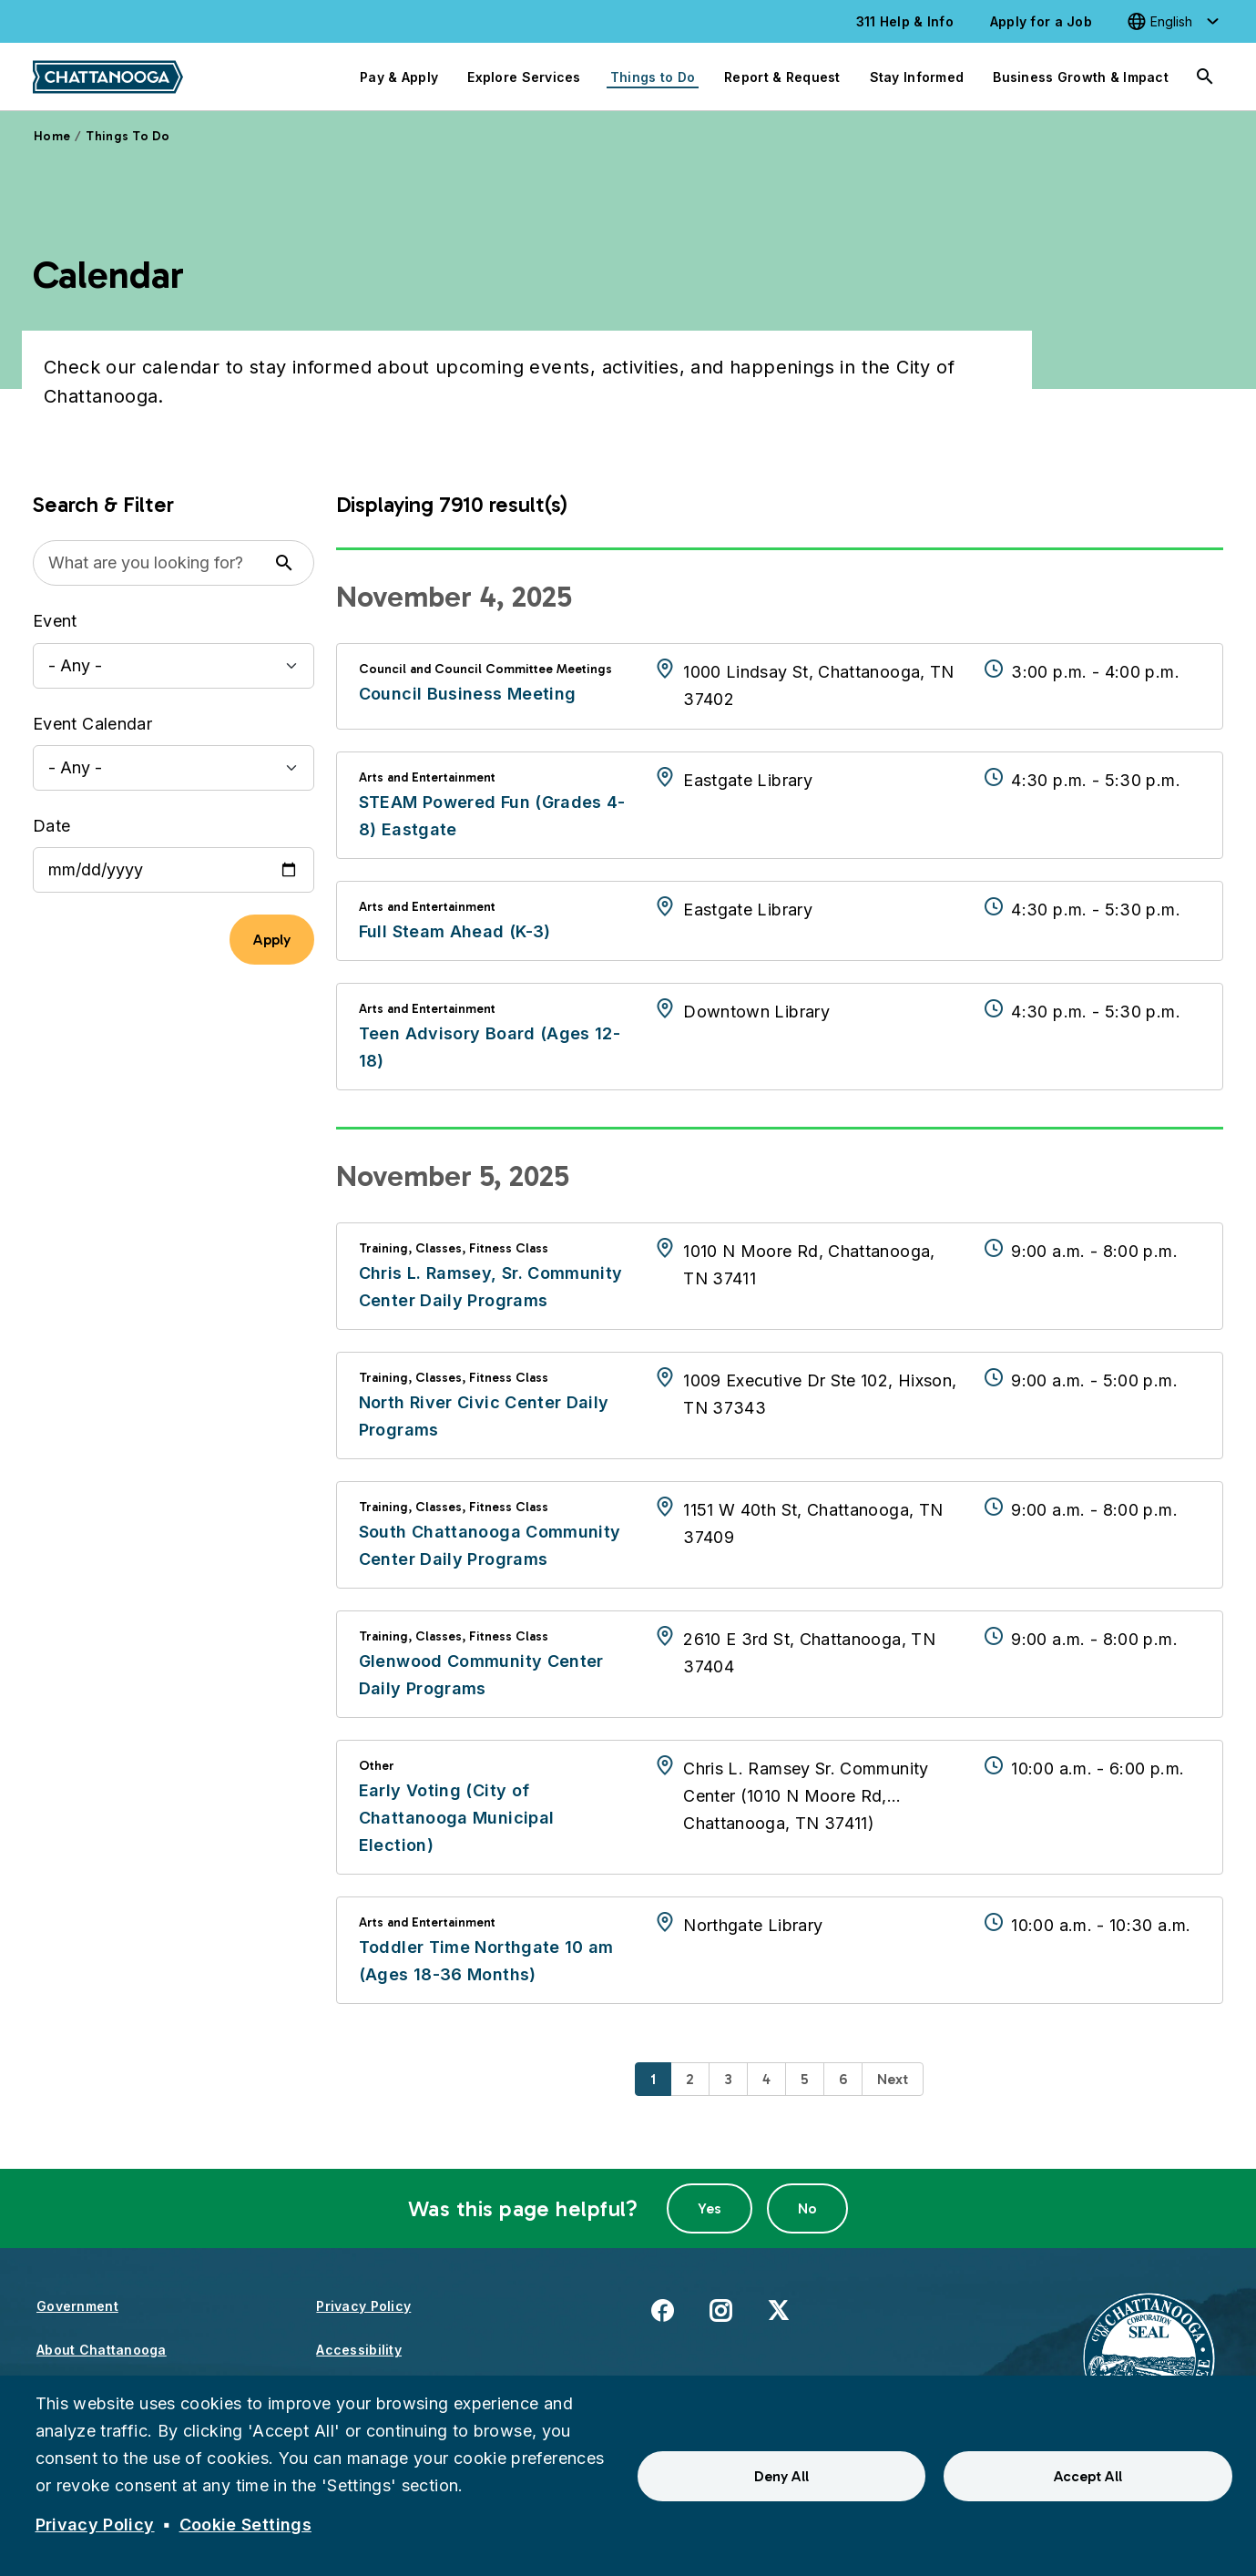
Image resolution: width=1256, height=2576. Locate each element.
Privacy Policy (363, 2306)
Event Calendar (92, 723)
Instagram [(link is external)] (720, 2309)
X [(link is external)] (778, 2309)
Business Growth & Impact (1081, 77)
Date (51, 825)
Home (52, 136)
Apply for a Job (1041, 21)
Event (55, 620)
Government (77, 2306)
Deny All (781, 2476)
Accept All (1088, 2476)
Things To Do (127, 136)
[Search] (1205, 76)
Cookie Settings (245, 2524)
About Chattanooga (101, 2349)
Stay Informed (917, 77)
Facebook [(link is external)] (662, 2309)
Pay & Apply (399, 77)
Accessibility (359, 2349)
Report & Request (782, 77)
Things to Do (652, 77)
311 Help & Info (905, 21)
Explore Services (523, 77)
